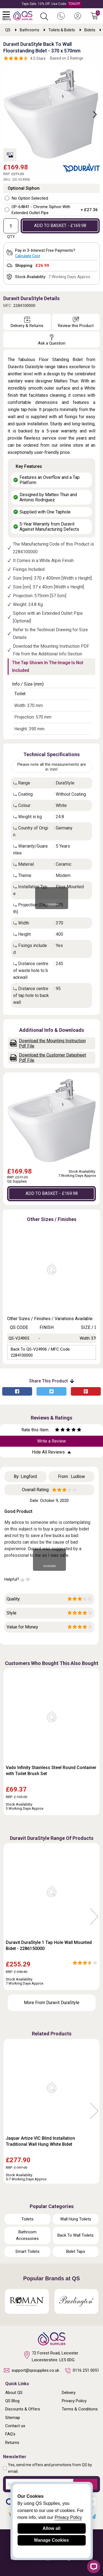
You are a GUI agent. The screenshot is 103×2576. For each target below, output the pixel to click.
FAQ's (10, 2434)
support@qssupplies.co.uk (31, 2370)
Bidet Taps (75, 2251)
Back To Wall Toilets (75, 2235)
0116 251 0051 (82, 2370)
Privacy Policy (74, 2400)
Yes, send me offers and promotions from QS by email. (50, 2468)
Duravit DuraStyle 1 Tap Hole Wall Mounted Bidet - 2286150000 (49, 1945)
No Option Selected (30, 198)
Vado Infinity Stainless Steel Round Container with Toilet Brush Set (51, 1770)
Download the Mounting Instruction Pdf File (48, 1043)
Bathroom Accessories (27, 2235)
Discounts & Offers (22, 2409)
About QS (14, 2392)
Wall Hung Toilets (75, 2219)
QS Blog (12, 2400)
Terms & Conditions (80, 2409)
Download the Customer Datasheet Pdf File (48, 1057)
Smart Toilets (27, 2251)
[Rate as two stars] (59, 1430)
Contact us (15, 2425)
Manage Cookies (51, 2540)
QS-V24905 (19, 1338)
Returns (12, 2442)
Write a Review (51, 1441)
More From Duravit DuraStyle (51, 2002)
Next (91, 114)
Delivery (69, 2392)
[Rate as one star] (57, 1430)
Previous (8, 1916)
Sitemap (12, 2417)
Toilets (27, 2219)
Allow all (51, 2528)
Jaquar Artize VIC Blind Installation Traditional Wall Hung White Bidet (40, 2141)
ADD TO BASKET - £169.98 (60, 225)
